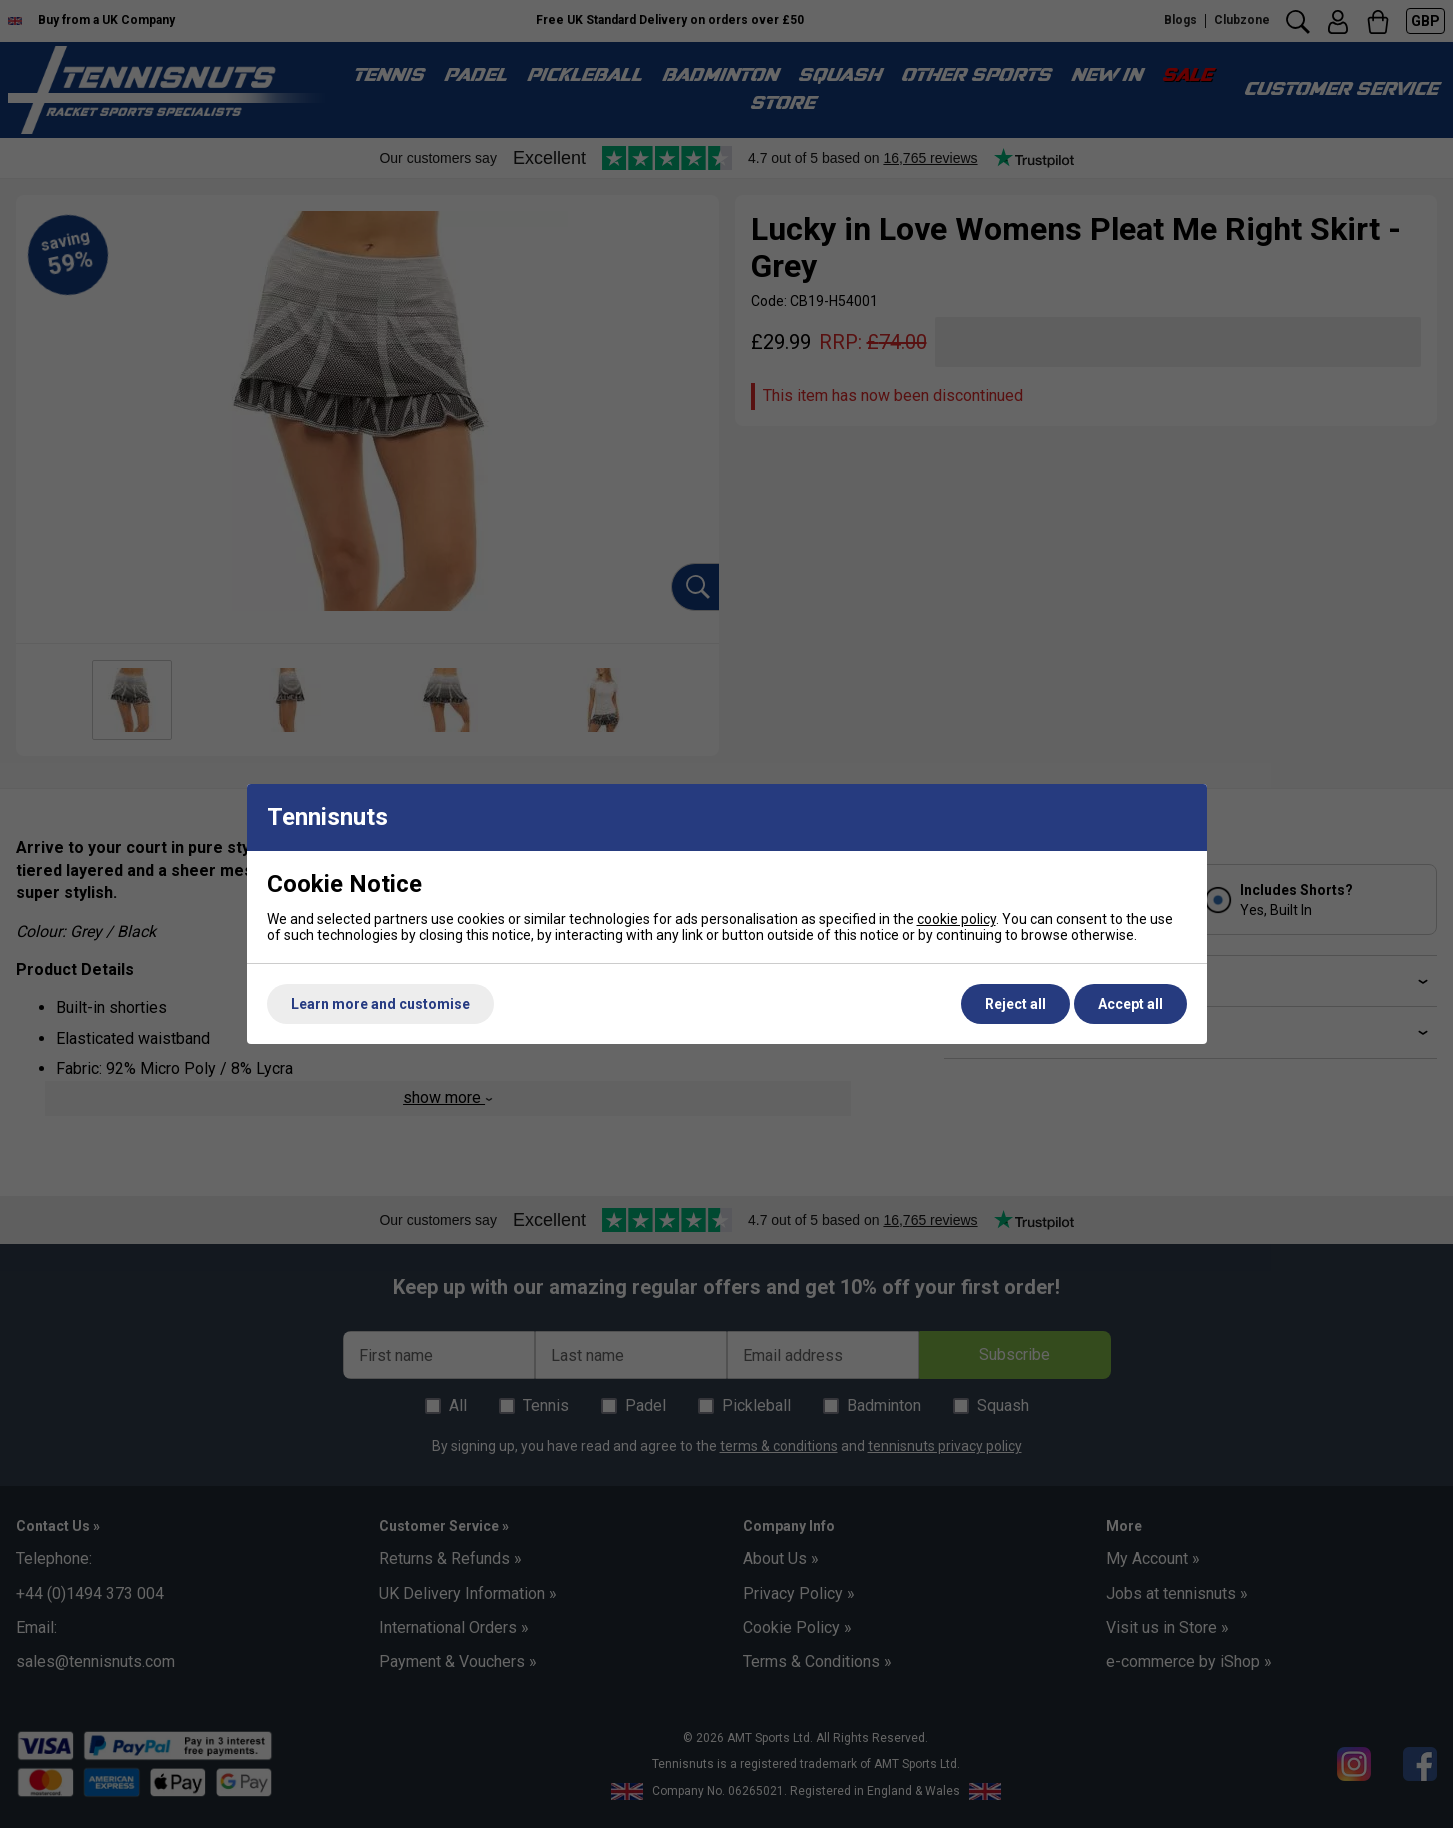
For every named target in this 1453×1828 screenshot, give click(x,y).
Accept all (1130, 1004)
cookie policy (956, 919)
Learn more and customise (380, 1004)
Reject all (1015, 1004)
